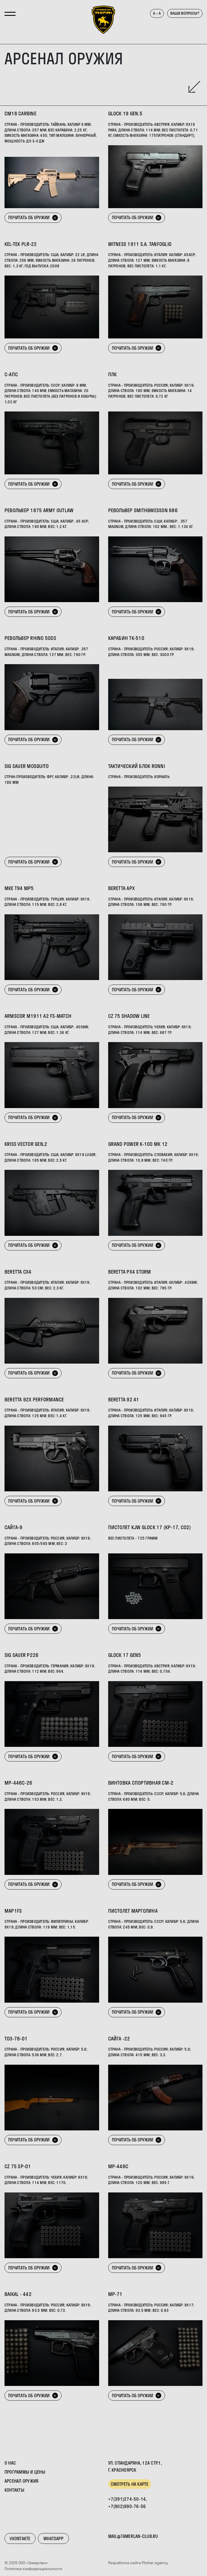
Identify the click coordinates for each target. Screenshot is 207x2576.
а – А (157, 13)
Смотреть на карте (130, 2484)
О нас (10, 2463)
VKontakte (20, 2538)
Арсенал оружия (21, 2481)
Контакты (14, 2490)
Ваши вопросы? (184, 13)
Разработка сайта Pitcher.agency (138, 2562)
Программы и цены (25, 2472)
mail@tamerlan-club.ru (133, 2536)
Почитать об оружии (33, 217)
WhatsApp (53, 2538)
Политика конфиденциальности (33, 2568)
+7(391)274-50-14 (127, 2499)
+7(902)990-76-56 (127, 2506)
